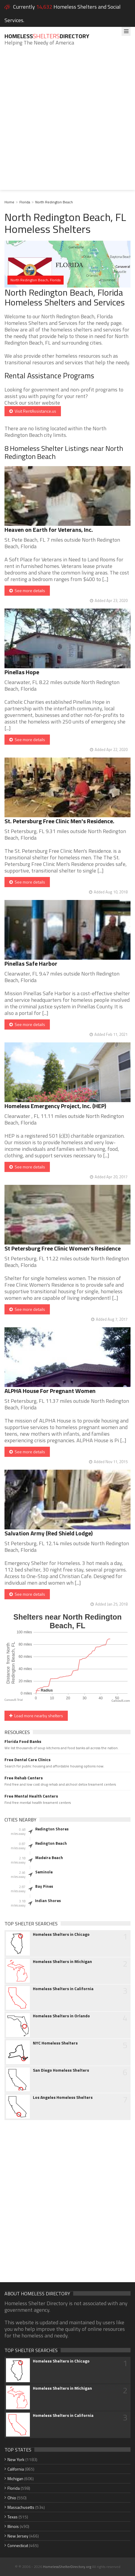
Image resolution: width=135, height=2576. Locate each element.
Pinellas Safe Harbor (30, 963)
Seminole (44, 1872)
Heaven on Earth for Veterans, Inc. (48, 529)
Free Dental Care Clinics (27, 1759)
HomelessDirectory (46, 36)
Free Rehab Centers (23, 1778)
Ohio (11, 2497)
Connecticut (17, 2545)
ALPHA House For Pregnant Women (50, 1390)
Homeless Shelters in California (63, 1988)
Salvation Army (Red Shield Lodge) (48, 1533)
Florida (24, 202)
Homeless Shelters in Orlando (61, 2016)
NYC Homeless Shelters (55, 2043)
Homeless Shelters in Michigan (62, 1961)
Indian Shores (48, 1900)
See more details (27, 590)
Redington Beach (51, 1843)
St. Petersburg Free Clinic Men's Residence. (59, 821)
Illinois (13, 2526)
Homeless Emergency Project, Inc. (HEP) (55, 1105)
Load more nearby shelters (36, 1715)
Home (9, 202)
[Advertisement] (67, 122)
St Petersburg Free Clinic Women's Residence (62, 1248)
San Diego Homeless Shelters (61, 2070)
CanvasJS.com (120, 1701)
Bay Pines (44, 1886)
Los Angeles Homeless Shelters (63, 2097)
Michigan (15, 2478)
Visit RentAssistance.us (32, 411)
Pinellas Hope (21, 672)
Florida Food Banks (22, 1741)
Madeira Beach (49, 1857)
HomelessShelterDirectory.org (67, 2566)
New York (15, 2459)
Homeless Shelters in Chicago (61, 1934)
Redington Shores (52, 1829)
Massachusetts (20, 2507)
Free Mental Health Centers (31, 1796)
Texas (12, 2517)
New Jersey (17, 2536)
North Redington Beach (54, 202)
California (15, 2469)
